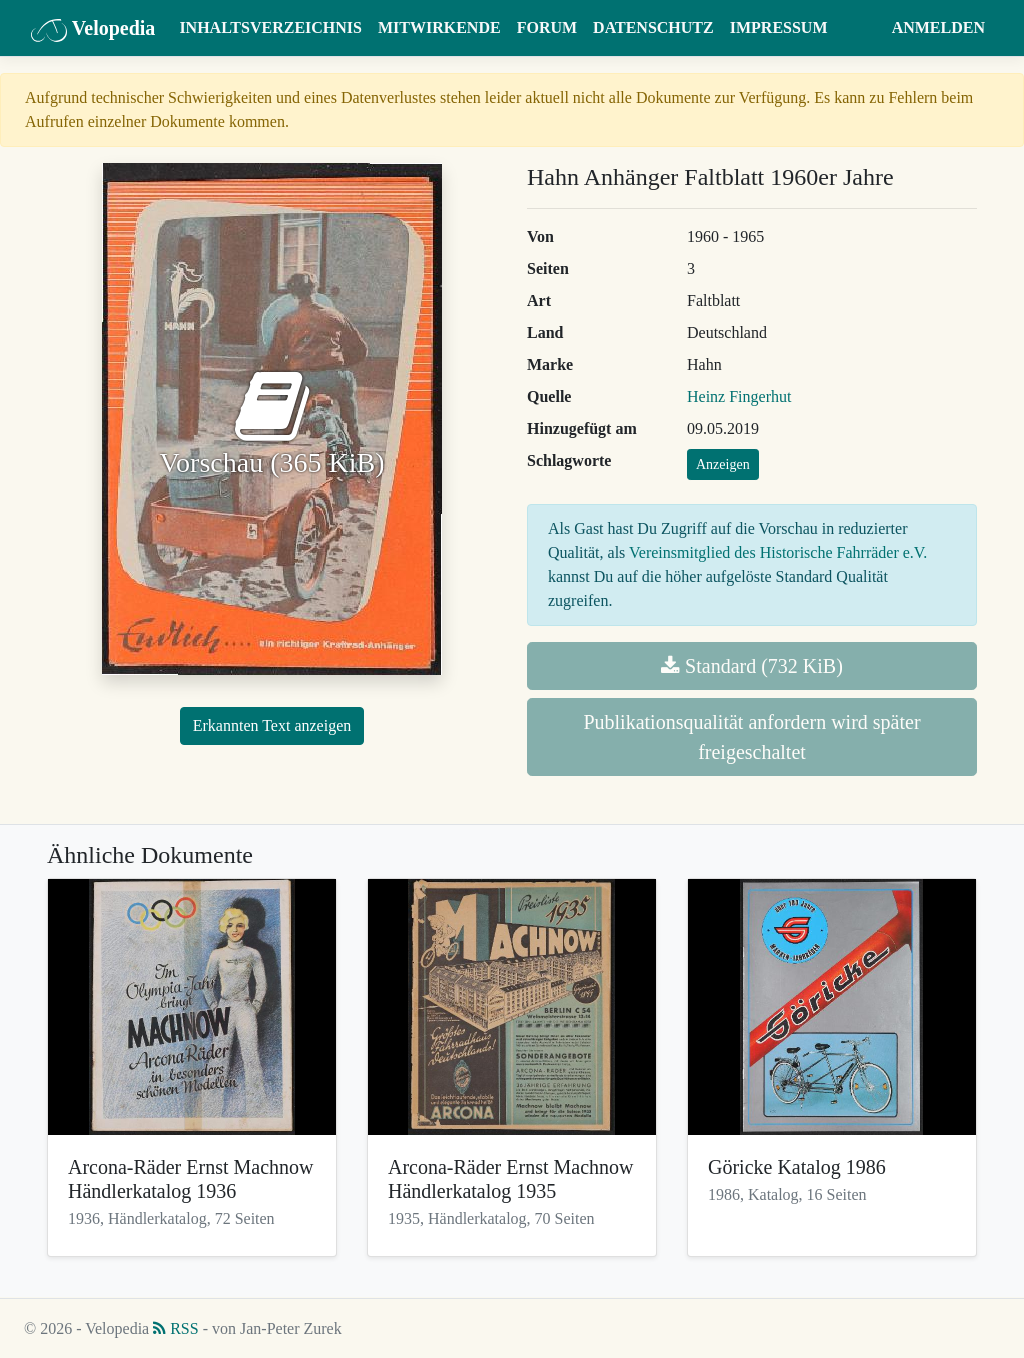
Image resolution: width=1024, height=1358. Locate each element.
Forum (547, 27)
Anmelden (938, 27)
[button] (864, 28)
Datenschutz (653, 27)
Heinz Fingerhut (739, 396)
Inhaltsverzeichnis (270, 27)
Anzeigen (723, 464)
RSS (175, 1328)
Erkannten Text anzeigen (272, 725)
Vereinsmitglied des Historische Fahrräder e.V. (778, 552)
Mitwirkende (439, 27)
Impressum (779, 27)
